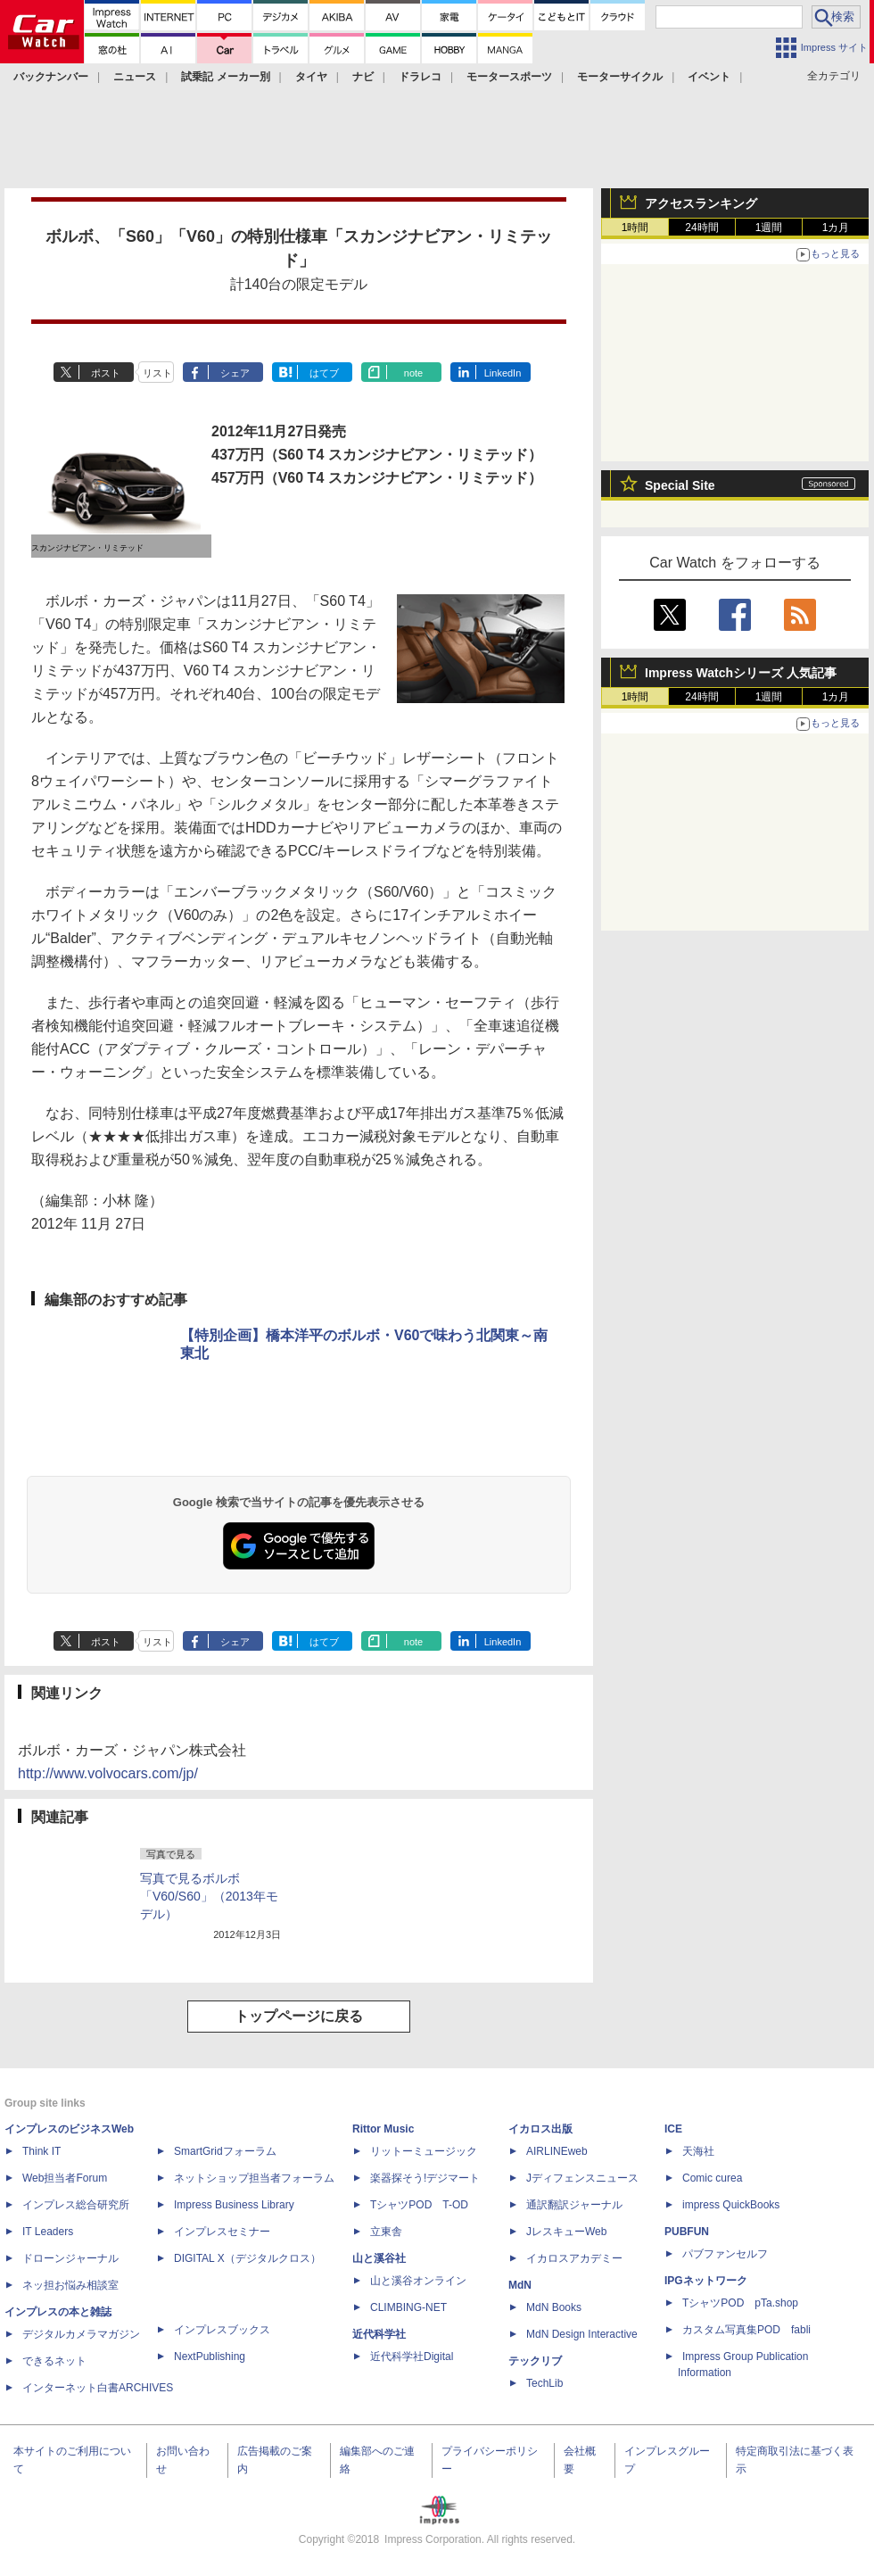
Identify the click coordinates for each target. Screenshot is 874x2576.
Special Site (680, 485)
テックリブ (535, 2361)
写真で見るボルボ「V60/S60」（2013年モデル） (209, 1896)
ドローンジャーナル (70, 2258)
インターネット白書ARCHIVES (97, 2387)
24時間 (701, 227)
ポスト (105, 373)
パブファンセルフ (725, 2254)
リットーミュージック (423, 2151)
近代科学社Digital (411, 2356)
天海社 (698, 2151)
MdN (520, 2285)
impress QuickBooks (730, 2205)
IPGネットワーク (705, 2280)
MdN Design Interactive (582, 2334)
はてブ (324, 373)
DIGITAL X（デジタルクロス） (247, 2258)
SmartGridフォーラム (225, 2151)
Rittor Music (383, 2129)
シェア (235, 373)
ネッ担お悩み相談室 (70, 2285)
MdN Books (553, 2307)
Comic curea (712, 2178)
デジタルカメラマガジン (81, 2334)
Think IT (41, 2151)
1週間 (769, 227)
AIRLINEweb (557, 2151)
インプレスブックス (222, 2329)
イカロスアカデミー (574, 2258)
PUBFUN (686, 2231)
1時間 (635, 227)
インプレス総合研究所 (75, 2205)
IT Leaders (47, 2231)
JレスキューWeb (566, 2231)
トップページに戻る (299, 2016)
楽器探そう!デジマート (425, 2178)
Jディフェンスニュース (582, 2178)
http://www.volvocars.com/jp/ (108, 1773)
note (413, 373)
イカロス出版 (540, 2129)
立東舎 (386, 2231)
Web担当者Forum (64, 2178)
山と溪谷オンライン (418, 2280)
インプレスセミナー (222, 2231)
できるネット (54, 2361)
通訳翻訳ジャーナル (574, 2205)
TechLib (544, 2383)
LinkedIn (503, 373)
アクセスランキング (701, 203)
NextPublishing (209, 2356)
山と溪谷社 (379, 2258)
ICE (673, 2129)
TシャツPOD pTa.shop (740, 2303)
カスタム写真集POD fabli (746, 2329)
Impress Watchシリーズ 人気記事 (741, 673)
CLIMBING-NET (408, 2307)
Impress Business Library (234, 2205)
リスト (157, 373)
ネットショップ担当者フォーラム (254, 2178)
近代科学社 (379, 2334)
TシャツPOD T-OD (419, 2205)
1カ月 (836, 227)
